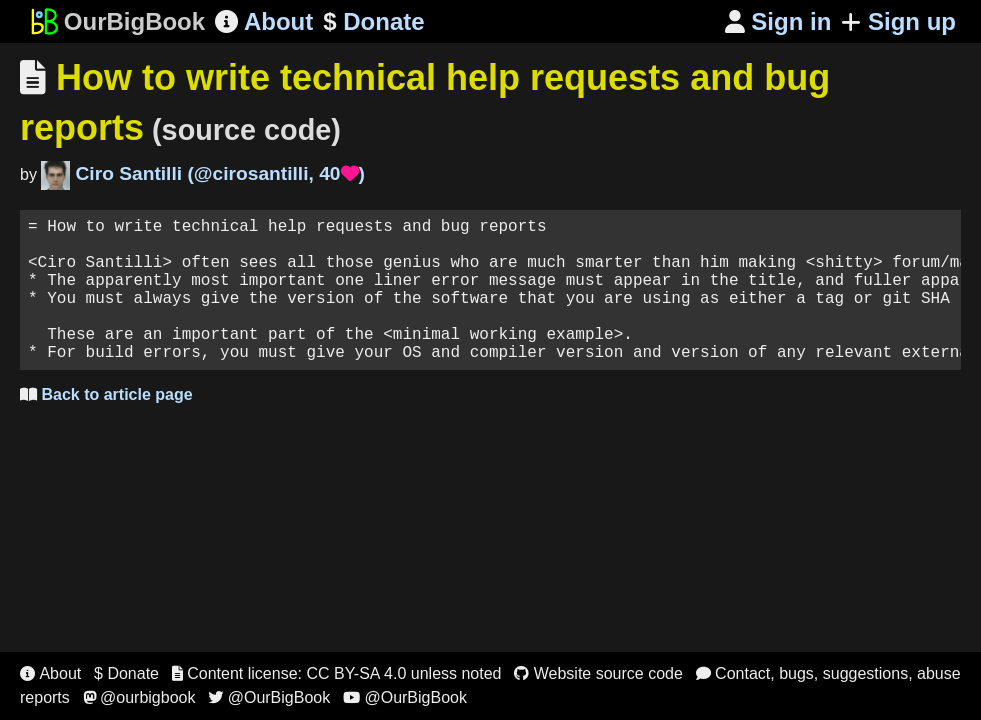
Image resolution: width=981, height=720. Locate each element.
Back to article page (106, 426)
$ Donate (126, 673)
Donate (373, 22)
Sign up (898, 21)
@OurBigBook (269, 697)
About (264, 21)
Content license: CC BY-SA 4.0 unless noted (337, 673)
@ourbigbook (139, 697)
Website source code (598, 673)
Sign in (778, 21)
